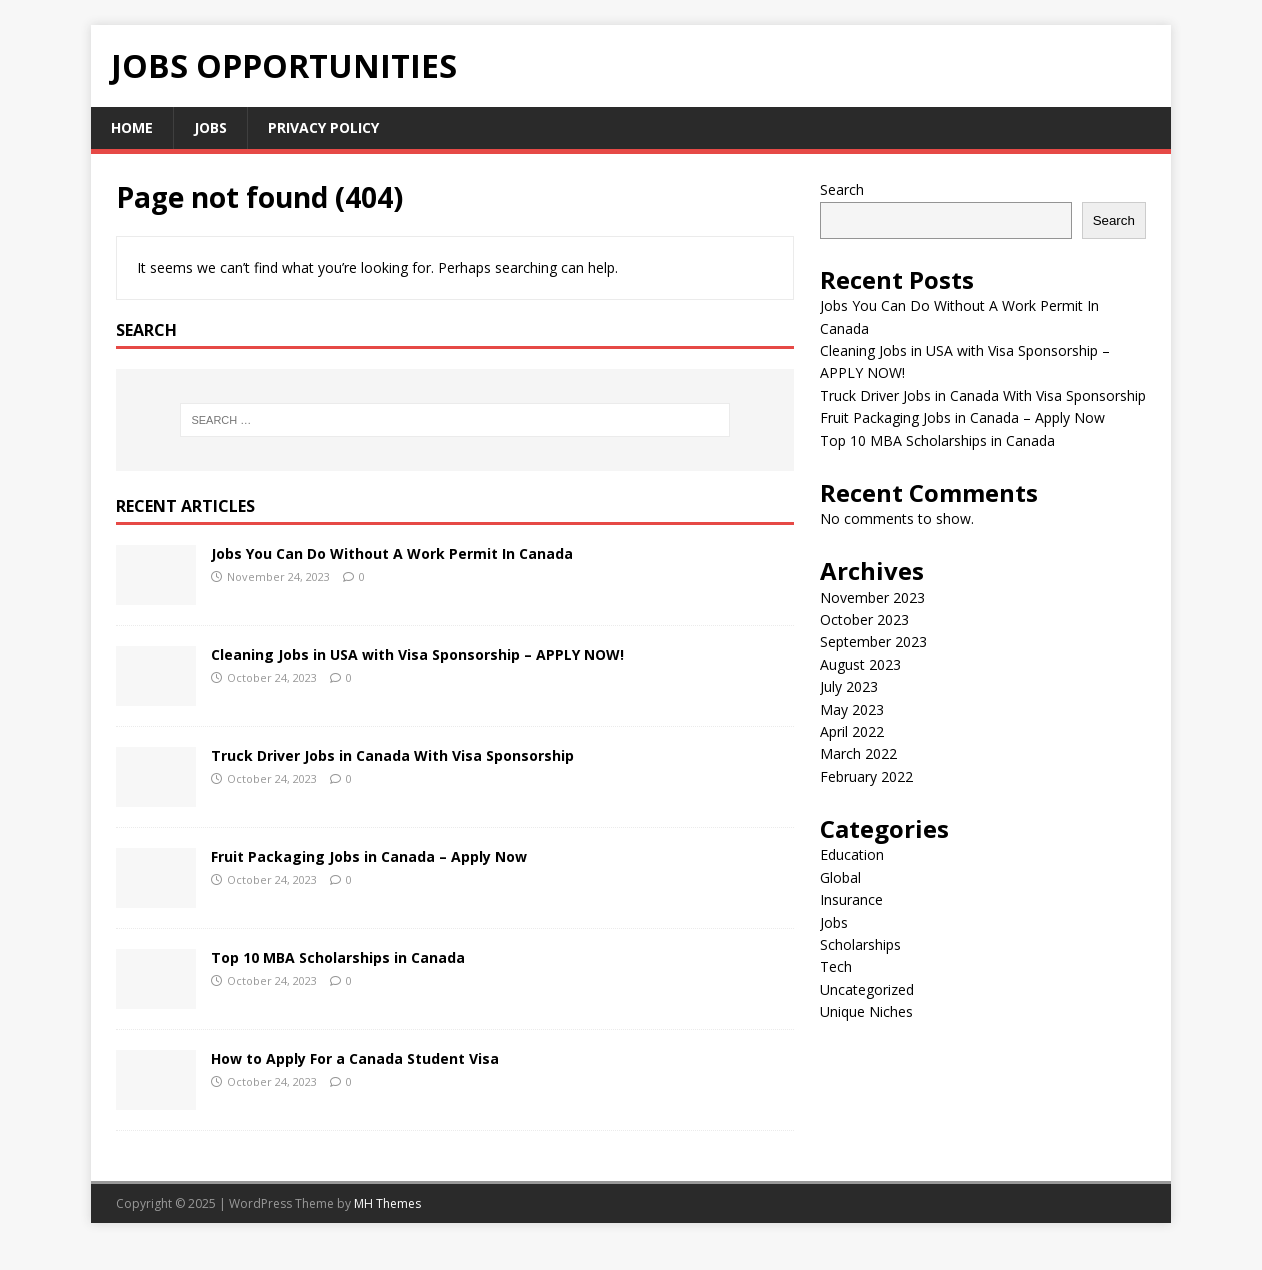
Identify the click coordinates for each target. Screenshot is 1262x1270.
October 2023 (864, 619)
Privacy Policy (323, 127)
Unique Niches (866, 1011)
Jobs (210, 127)
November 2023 (872, 597)
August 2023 (860, 664)
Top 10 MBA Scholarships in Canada (338, 957)
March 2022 (858, 753)
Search (842, 189)
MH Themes (387, 1203)
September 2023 (873, 641)
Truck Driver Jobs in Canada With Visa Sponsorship (392, 755)
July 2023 (849, 686)
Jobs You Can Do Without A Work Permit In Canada (392, 553)
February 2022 (866, 776)
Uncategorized (867, 989)
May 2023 (852, 709)
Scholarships (860, 944)
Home (132, 127)
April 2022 (852, 731)
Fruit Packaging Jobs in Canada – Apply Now (369, 856)
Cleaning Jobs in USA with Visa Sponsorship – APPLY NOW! (417, 654)
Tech (836, 966)
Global (840, 877)
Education (852, 854)
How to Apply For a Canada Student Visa (355, 1058)
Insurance (851, 899)
